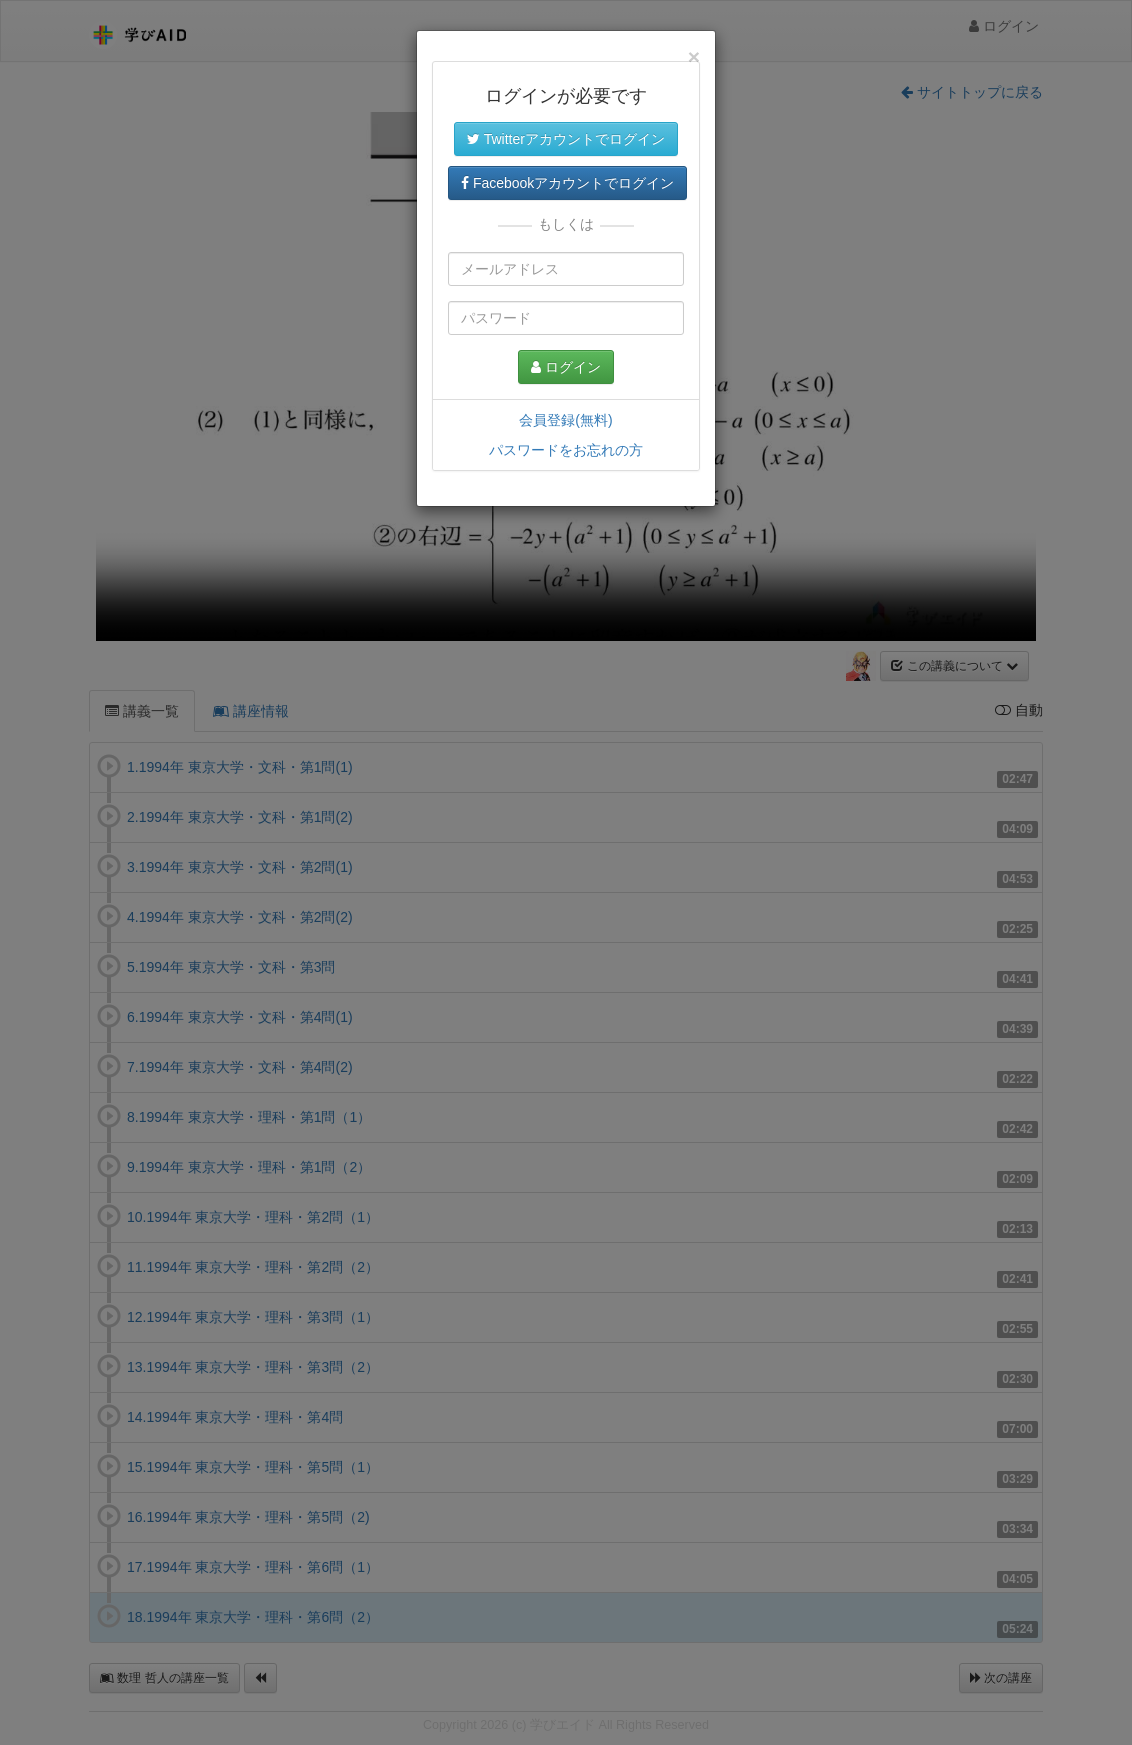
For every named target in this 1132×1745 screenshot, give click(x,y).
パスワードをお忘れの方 (566, 450)
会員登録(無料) (565, 420)
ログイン (566, 367)
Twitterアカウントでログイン (566, 139)
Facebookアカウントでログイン (567, 183)
